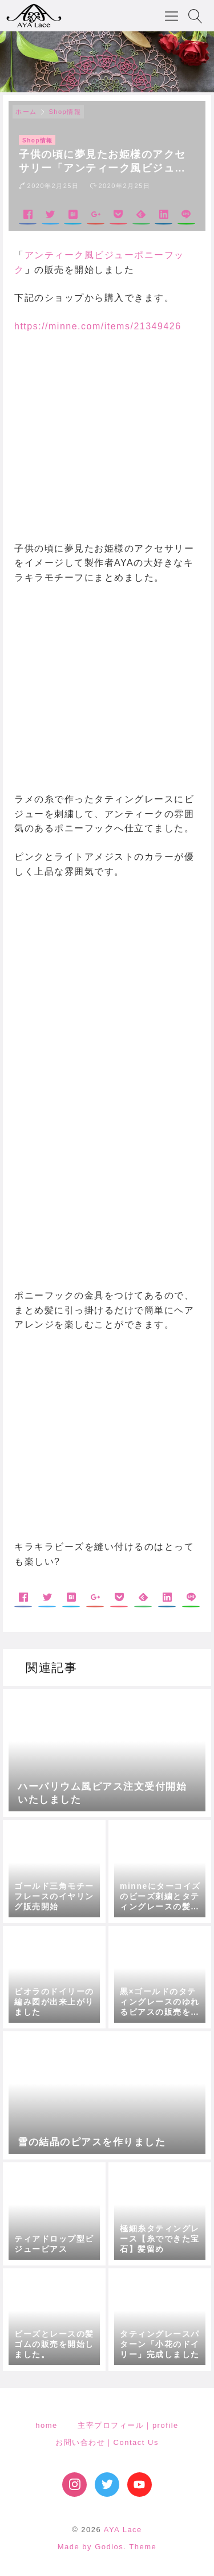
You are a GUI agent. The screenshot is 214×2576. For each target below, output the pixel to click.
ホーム (26, 111)
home (46, 2425)
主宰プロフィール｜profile (128, 2425)
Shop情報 (65, 111)
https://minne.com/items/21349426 (97, 326)
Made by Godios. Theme (107, 2546)
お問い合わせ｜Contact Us (107, 2442)
